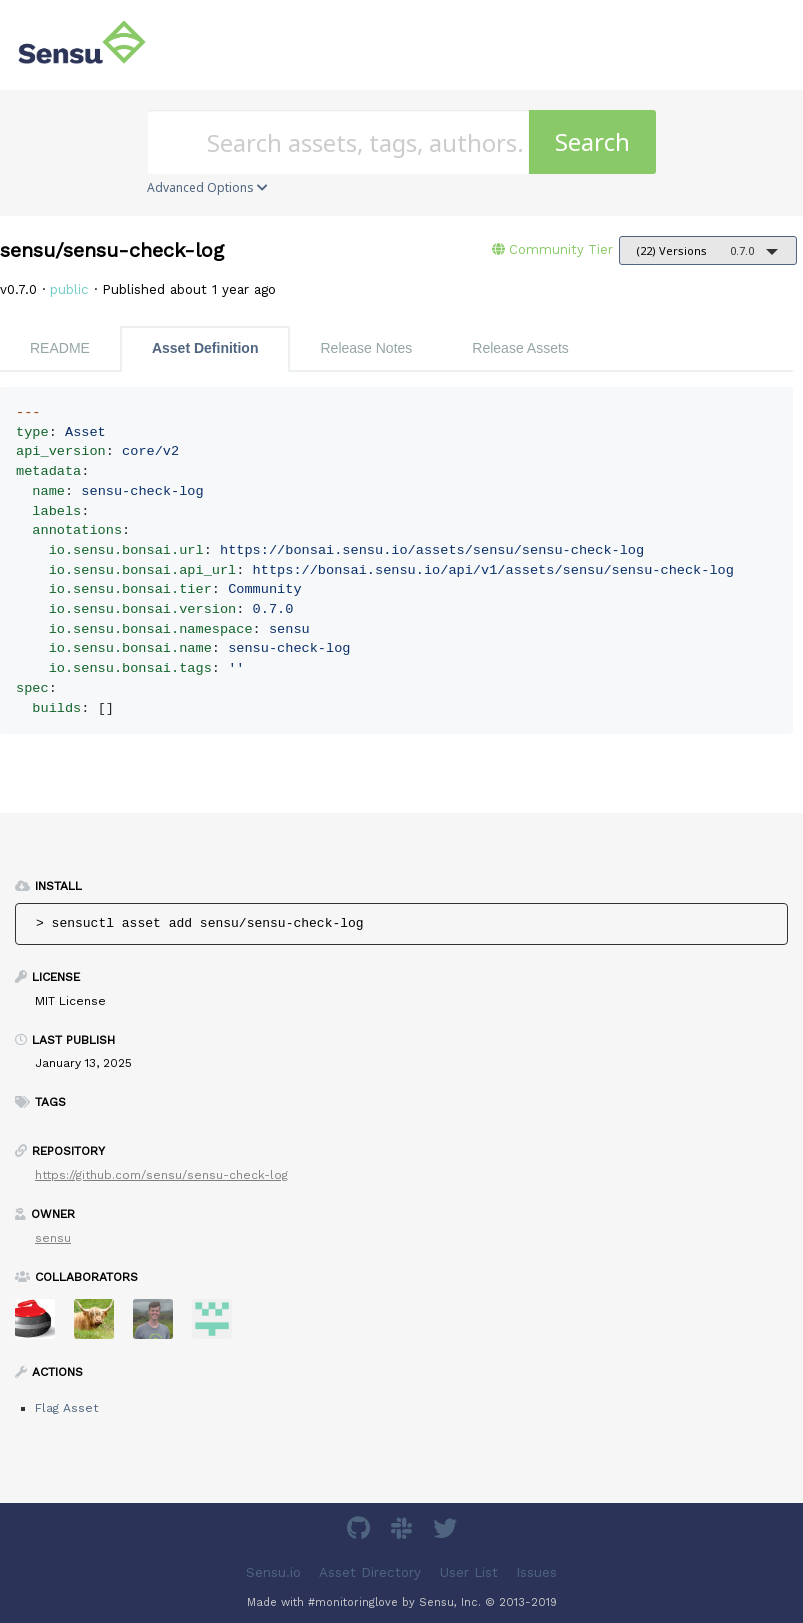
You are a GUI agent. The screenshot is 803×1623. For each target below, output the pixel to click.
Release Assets (520, 348)
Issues (536, 1572)
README (60, 348)
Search (592, 141)
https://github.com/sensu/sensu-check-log (161, 1175)
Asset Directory (370, 1572)
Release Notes (366, 348)
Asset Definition (205, 348)
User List (469, 1572)
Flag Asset (66, 1408)
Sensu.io (273, 1572)
